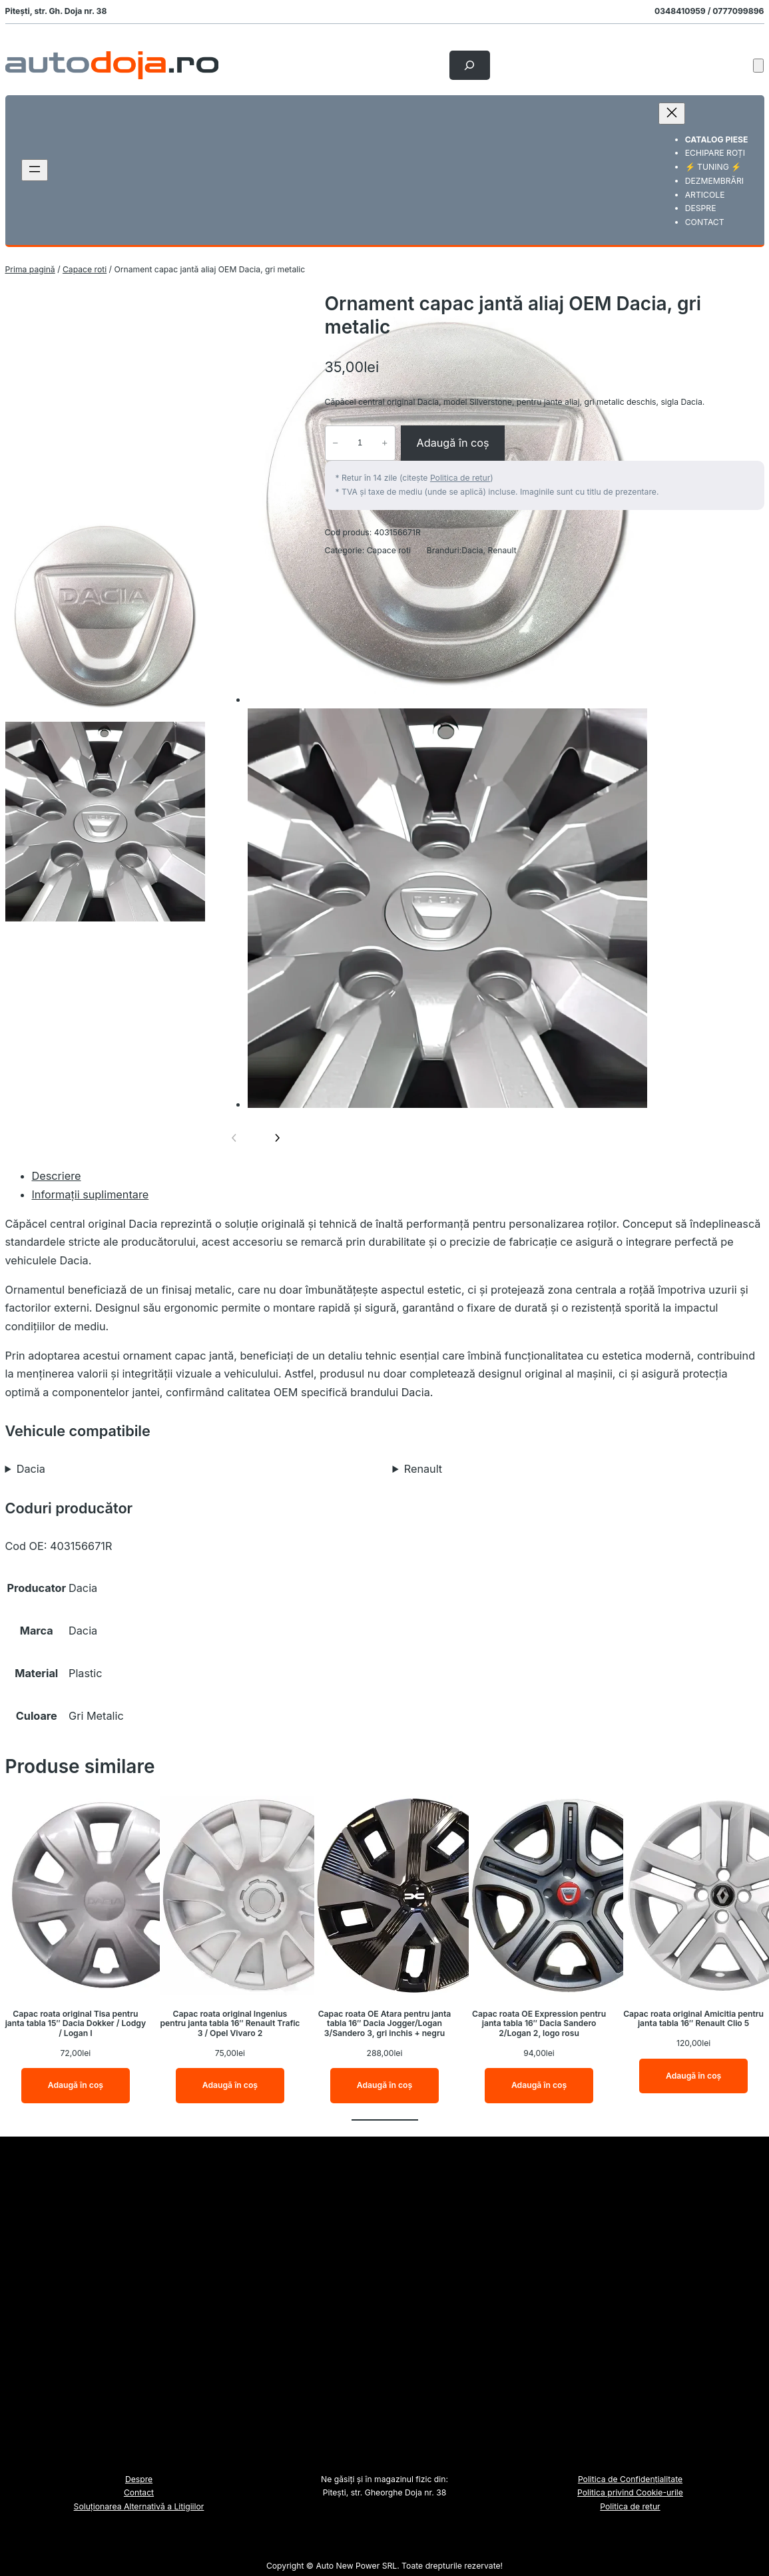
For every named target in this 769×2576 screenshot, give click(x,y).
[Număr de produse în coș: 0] (758, 66)
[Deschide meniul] (34, 170)
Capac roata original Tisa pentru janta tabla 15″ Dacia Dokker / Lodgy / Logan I (75, 2023)
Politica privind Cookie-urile (630, 2492)
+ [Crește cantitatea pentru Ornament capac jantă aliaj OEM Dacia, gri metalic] (384, 442)
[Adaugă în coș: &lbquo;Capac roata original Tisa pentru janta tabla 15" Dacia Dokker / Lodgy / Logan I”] (75, 2085)
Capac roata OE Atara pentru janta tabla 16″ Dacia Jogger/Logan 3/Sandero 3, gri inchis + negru (384, 2023)
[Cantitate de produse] (360, 443)
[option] (105, 616)
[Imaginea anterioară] (234, 1138)
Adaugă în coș (452, 442)
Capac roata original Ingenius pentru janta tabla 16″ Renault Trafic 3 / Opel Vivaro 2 (230, 2023)
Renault (502, 550)
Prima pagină (30, 269)
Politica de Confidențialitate (630, 2479)
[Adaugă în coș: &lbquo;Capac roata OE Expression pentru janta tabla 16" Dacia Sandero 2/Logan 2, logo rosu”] (539, 2085)
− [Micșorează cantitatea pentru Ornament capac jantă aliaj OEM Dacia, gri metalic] (335, 442)
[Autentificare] (731, 65)
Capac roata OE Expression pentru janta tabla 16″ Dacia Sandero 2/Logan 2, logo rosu (539, 2023)
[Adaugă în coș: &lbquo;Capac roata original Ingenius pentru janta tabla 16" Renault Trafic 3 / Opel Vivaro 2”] (230, 2085)
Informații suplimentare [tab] (90, 1194)
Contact (139, 2492)
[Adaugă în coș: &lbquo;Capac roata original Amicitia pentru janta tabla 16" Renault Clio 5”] (693, 2076)
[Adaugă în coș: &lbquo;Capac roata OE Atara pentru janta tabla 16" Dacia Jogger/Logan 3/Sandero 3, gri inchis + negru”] (384, 2085)
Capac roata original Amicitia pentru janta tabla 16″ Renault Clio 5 (693, 2019)
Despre (138, 2479)
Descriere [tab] (56, 1175)
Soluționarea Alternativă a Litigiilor (139, 2506)
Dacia (472, 550)
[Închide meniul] (671, 114)
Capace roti (85, 269)
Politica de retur (460, 478)
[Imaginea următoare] (277, 1138)
